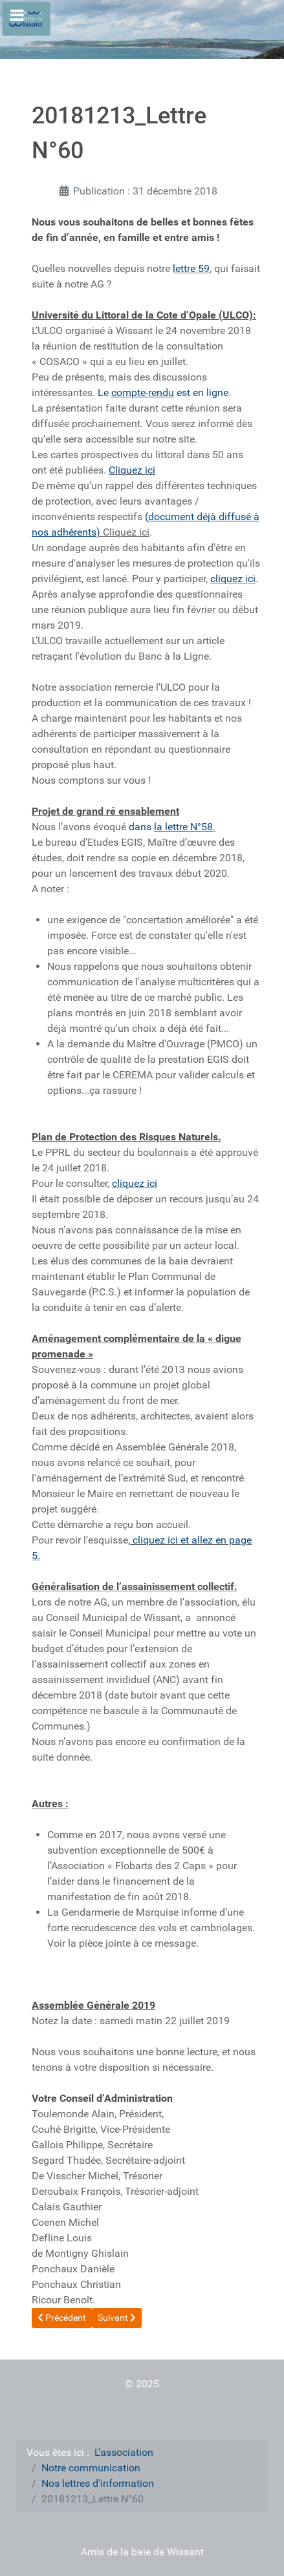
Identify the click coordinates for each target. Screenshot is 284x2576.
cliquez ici (233, 578)
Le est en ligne (163, 392)
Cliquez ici (132, 470)
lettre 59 (191, 268)
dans (171, 827)
